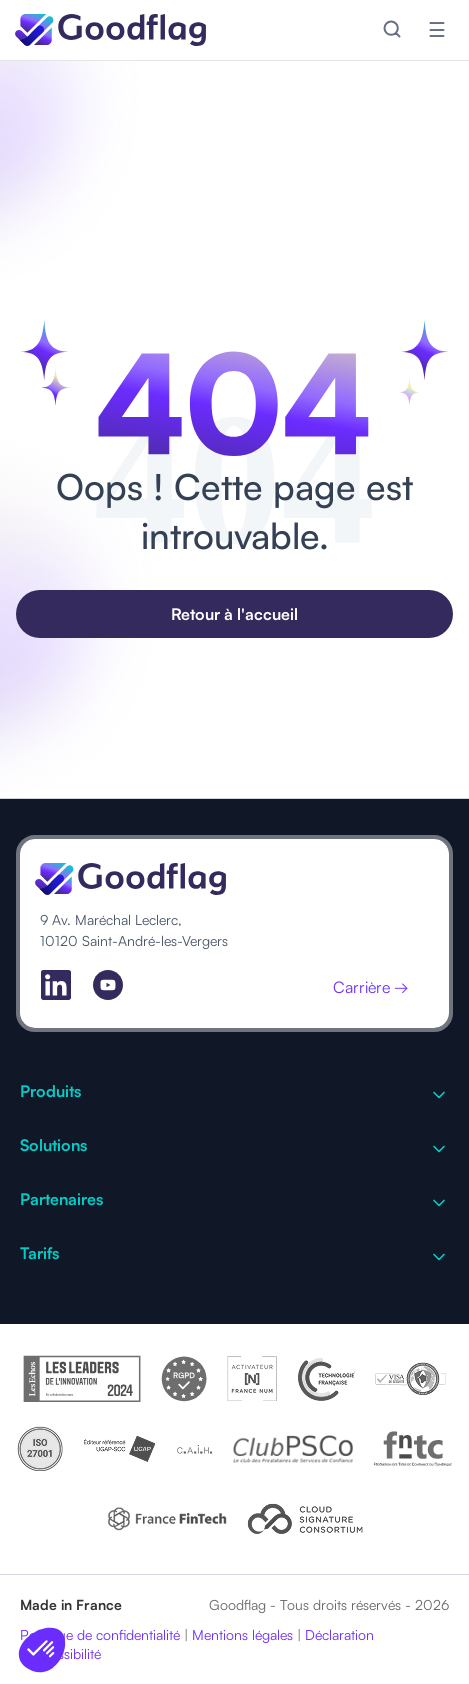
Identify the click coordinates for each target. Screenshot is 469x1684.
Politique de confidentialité (100, 1634)
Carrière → (371, 987)
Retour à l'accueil (234, 614)
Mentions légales (242, 1634)
